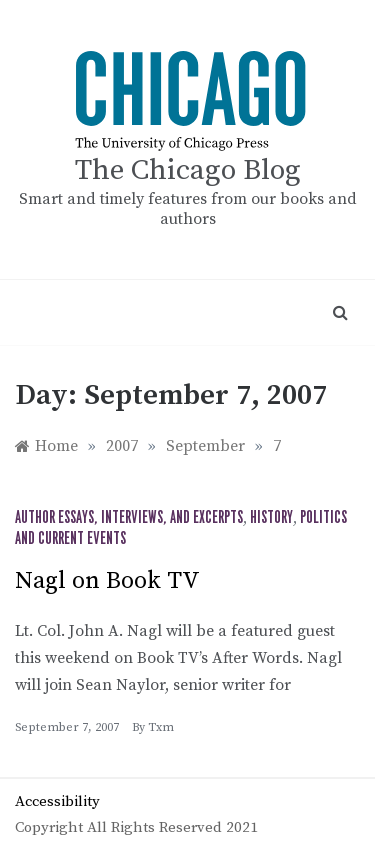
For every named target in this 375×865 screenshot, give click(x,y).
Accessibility (57, 801)
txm (161, 727)
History (271, 518)
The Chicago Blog (188, 170)
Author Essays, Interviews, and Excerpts (129, 518)
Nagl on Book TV (107, 581)
